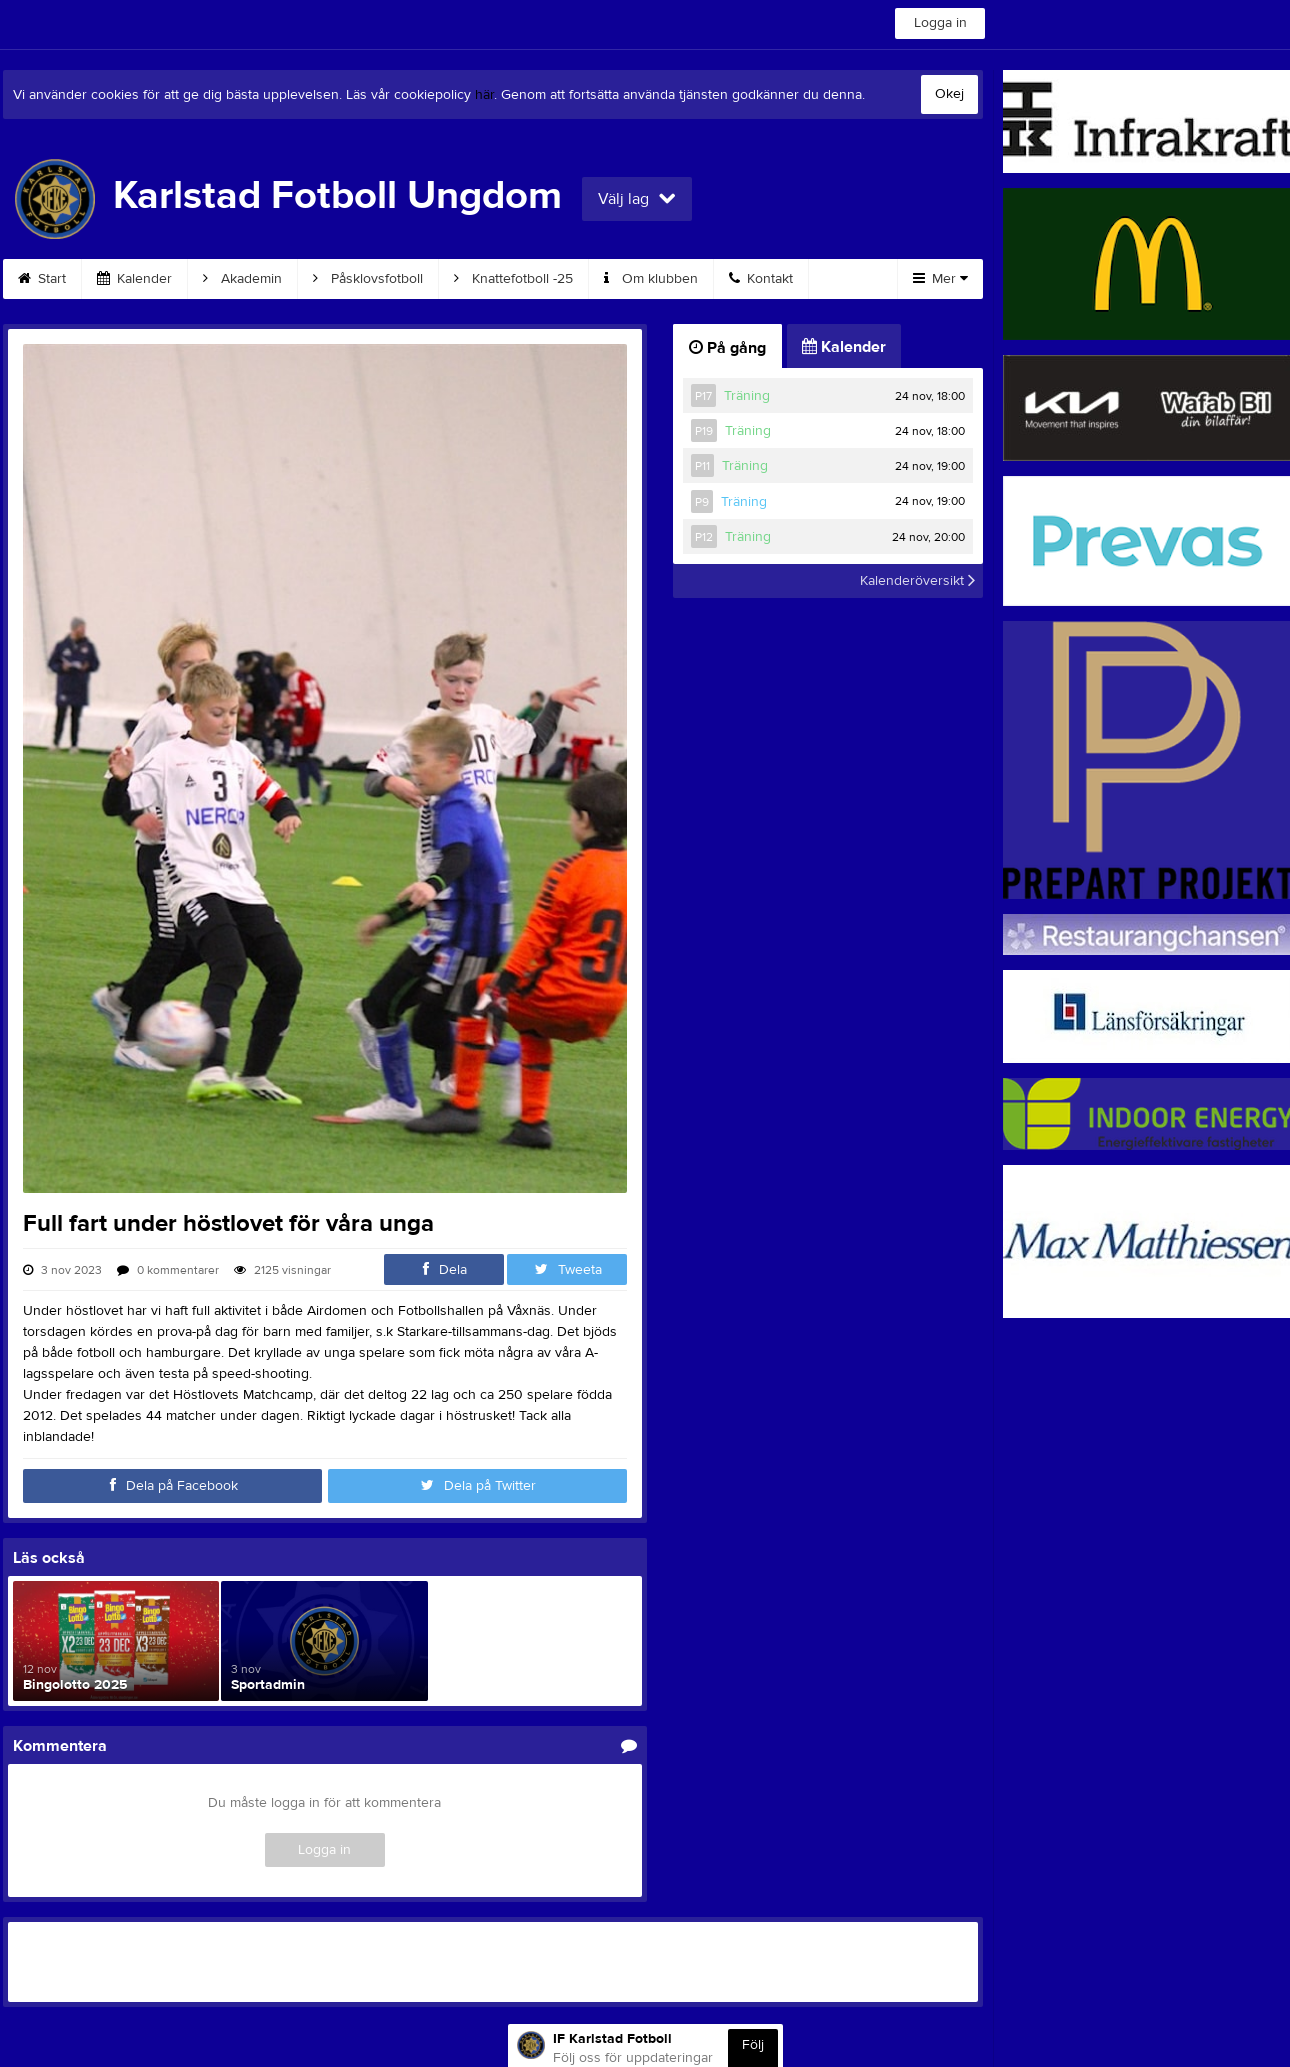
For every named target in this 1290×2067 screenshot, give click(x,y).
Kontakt (761, 279)
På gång (727, 348)
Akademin (242, 279)
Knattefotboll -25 (513, 279)
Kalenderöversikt (917, 581)
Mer (940, 279)
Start (42, 279)
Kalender (134, 279)
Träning (747, 396)
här (484, 95)
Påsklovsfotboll (368, 279)
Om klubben (651, 279)
